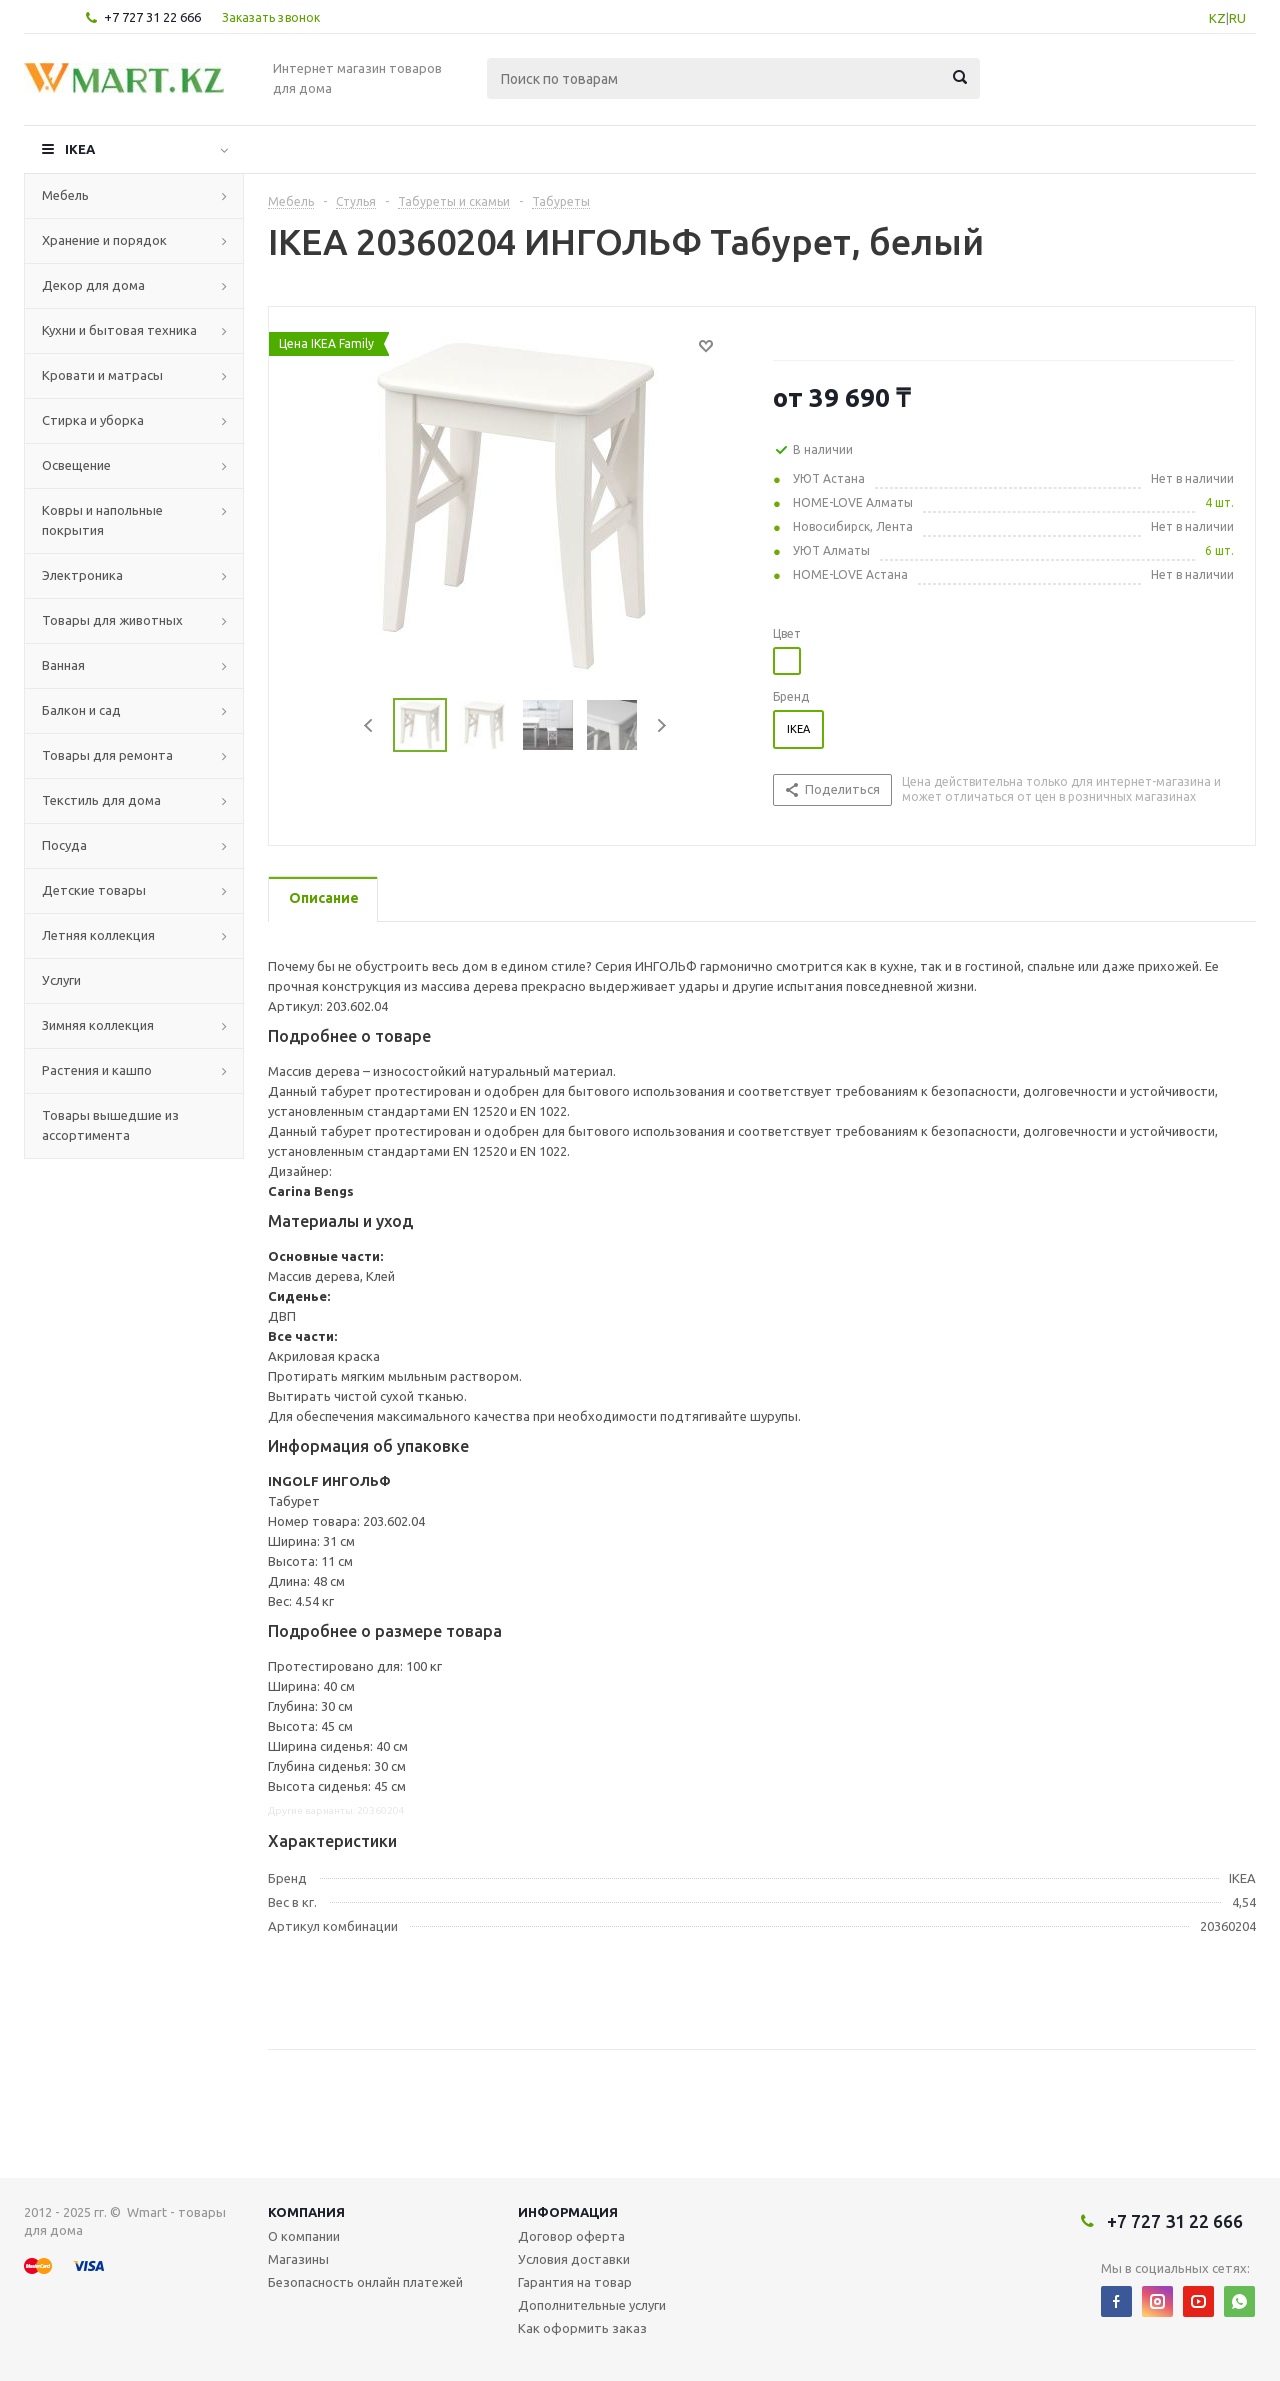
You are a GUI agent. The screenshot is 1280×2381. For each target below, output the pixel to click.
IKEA (80, 149)
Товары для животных (112, 620)
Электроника (82, 575)
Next (661, 725)
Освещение (76, 465)
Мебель (65, 195)
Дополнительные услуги (592, 2305)
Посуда (64, 845)
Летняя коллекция (98, 935)
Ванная (63, 665)
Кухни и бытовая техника (119, 330)
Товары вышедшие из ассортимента (110, 1125)
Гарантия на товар (575, 2282)
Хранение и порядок (104, 240)
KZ (1217, 18)
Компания (306, 2212)
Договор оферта (571, 2236)
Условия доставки (574, 2259)
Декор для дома (93, 285)
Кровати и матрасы (102, 375)
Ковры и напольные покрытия (102, 520)
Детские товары (94, 890)
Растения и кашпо (97, 1070)
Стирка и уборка (93, 420)
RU (1237, 18)
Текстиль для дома (101, 800)
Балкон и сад (81, 710)
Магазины (298, 2259)
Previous (369, 725)
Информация (568, 2212)
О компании (304, 2236)
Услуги (61, 980)
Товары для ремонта (107, 755)
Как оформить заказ (582, 2328)
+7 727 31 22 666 (152, 17)
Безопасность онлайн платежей (365, 2282)
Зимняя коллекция (98, 1025)
